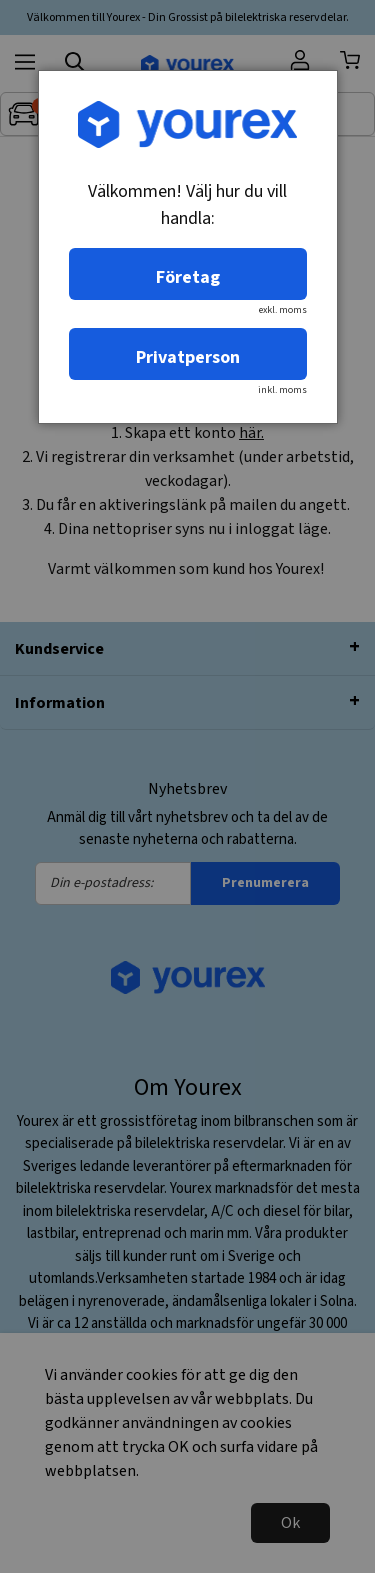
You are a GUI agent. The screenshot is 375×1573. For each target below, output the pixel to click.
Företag (188, 277)
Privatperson (188, 357)
